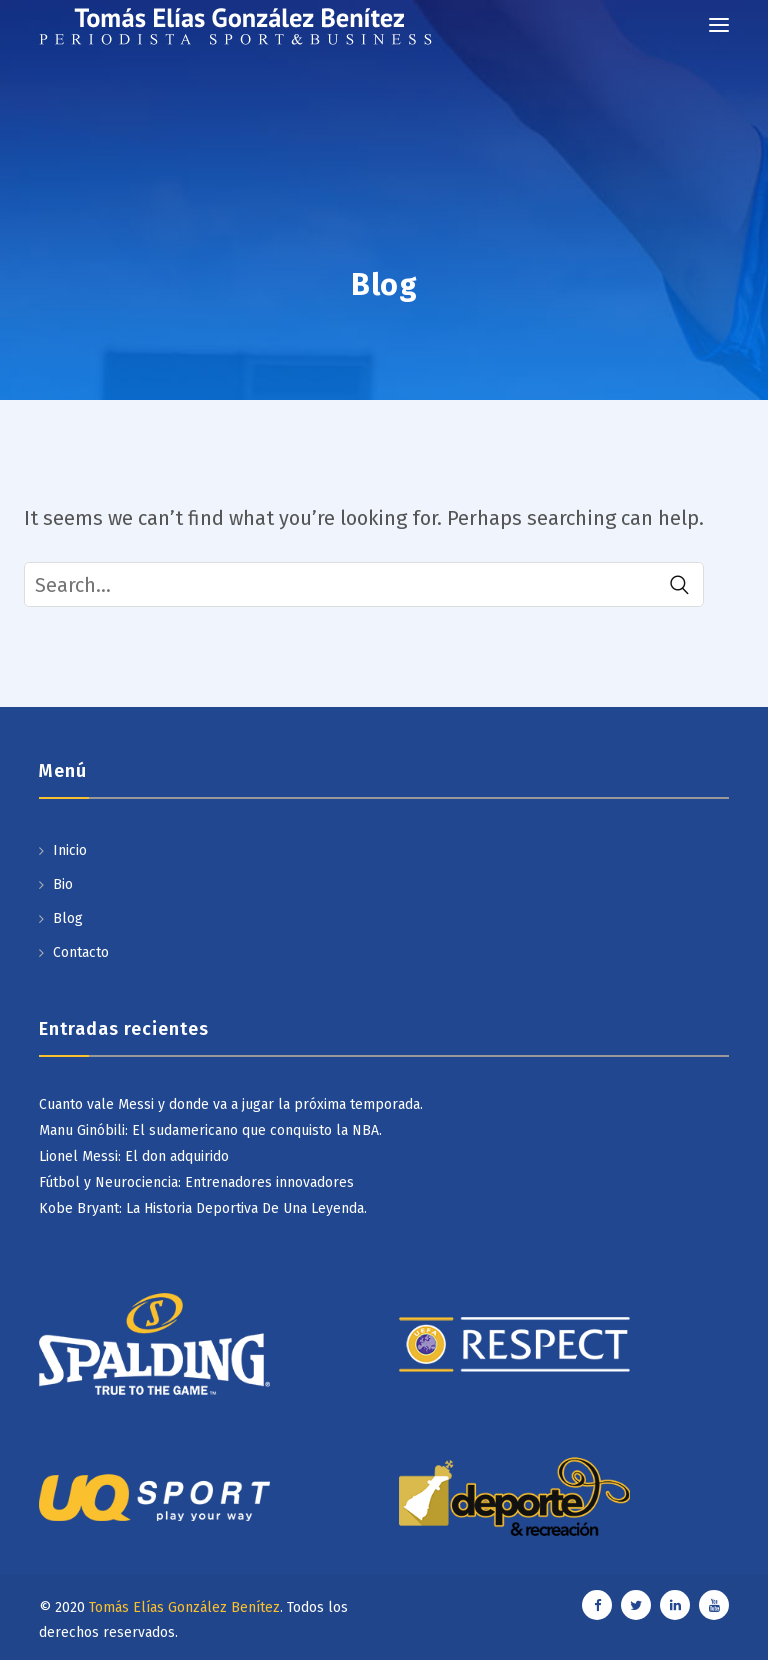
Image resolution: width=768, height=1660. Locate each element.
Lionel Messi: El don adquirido (134, 1156)
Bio (63, 884)
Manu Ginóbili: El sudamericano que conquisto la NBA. (210, 1130)
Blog (68, 918)
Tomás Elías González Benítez (184, 1607)
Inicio (70, 850)
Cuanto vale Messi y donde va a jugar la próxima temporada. (231, 1104)
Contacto (81, 952)
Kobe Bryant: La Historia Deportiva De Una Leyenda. (203, 1208)
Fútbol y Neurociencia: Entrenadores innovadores (196, 1182)
